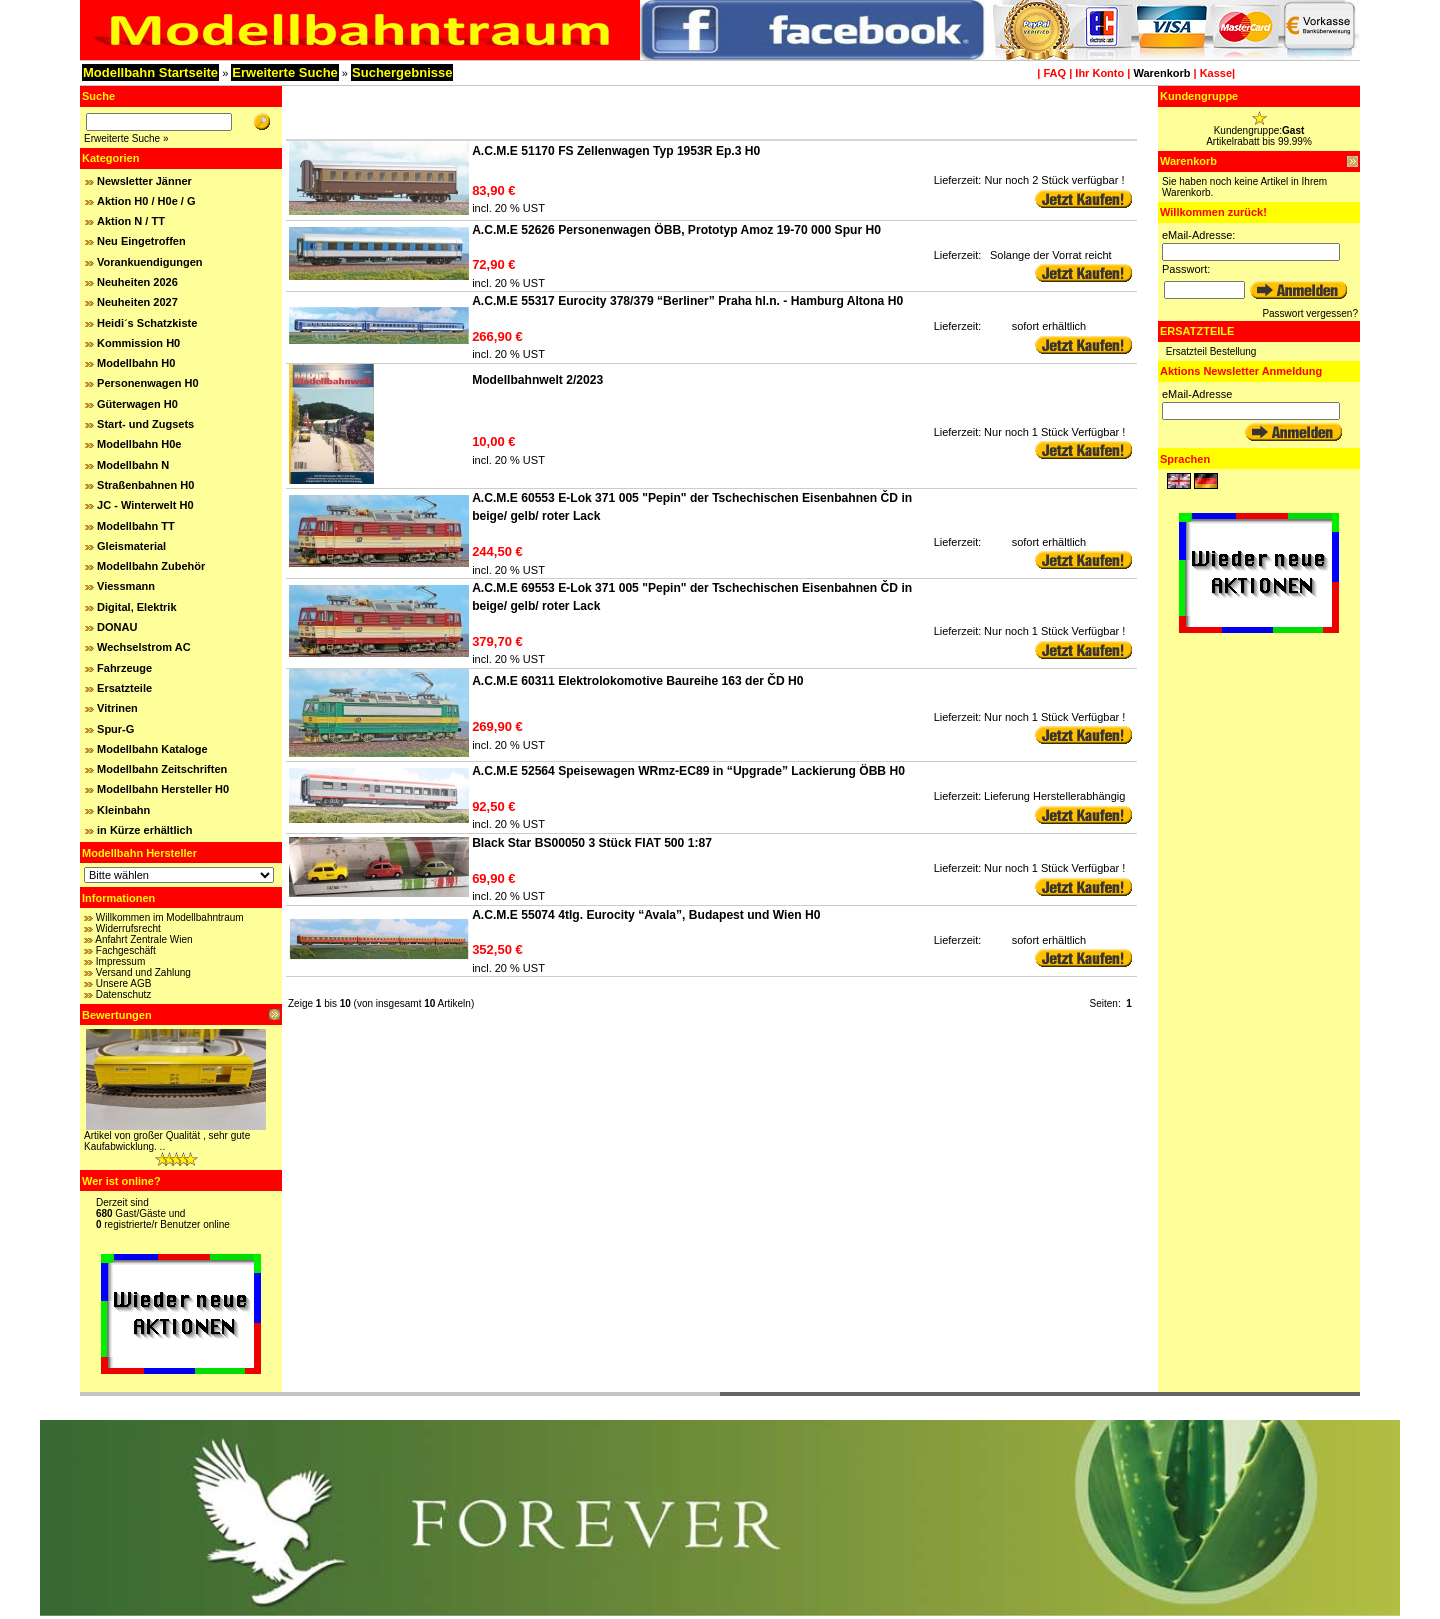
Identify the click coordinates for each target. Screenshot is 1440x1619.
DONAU (117, 627)
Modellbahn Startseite (150, 72)
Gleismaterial (131, 546)
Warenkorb (1161, 73)
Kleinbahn (123, 810)
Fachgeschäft (126, 950)
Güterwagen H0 (137, 404)
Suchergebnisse (402, 72)
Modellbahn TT (136, 526)
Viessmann (126, 586)
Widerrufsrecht (128, 928)
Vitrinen (117, 708)
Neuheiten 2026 (137, 282)
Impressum (120, 961)
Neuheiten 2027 (137, 302)
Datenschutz (124, 994)
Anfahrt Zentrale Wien (143, 939)
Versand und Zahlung (143, 972)
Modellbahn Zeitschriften (162, 769)
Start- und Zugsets (145, 424)
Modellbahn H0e (139, 444)
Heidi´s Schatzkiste (147, 323)
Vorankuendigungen (150, 262)
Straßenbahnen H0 (145, 485)
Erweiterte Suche (285, 72)
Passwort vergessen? (1310, 313)
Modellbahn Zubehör (151, 566)
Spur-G (115, 729)
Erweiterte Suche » (126, 138)
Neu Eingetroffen (141, 241)
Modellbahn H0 (136, 363)
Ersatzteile (124, 688)
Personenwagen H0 (147, 383)
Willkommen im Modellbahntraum (170, 917)
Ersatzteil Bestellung (1211, 351)
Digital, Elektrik (136, 607)
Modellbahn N (133, 465)
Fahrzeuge (124, 668)
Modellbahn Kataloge (152, 749)
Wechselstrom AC (144, 647)
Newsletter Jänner (144, 181)
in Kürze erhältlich (144, 830)
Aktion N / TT (131, 221)
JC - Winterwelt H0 (145, 505)
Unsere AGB (124, 983)
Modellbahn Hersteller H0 (163, 789)
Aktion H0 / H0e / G (146, 201)
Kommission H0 (138, 343)
